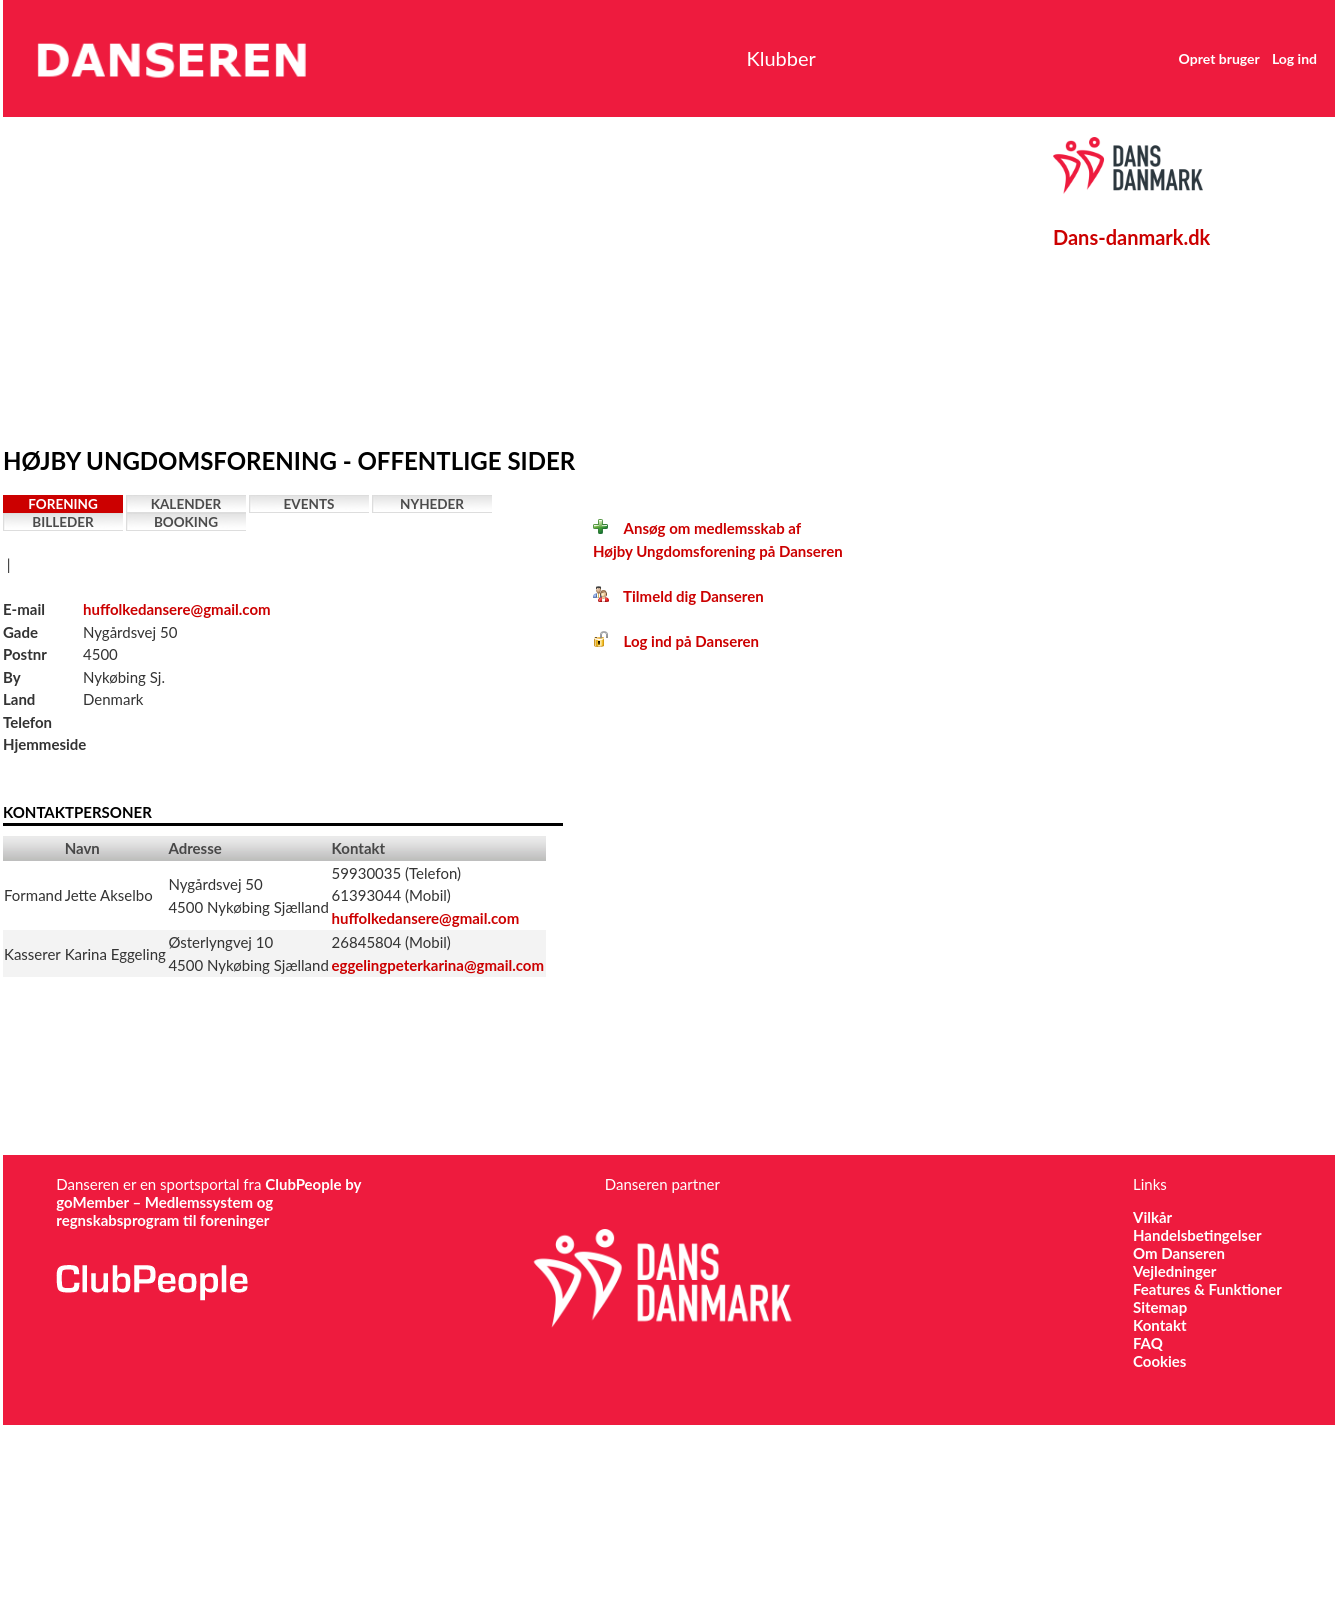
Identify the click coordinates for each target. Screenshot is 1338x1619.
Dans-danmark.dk (1131, 237)
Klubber (780, 58)
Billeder (62, 522)
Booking (186, 522)
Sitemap (1160, 1307)
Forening (63, 504)
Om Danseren (1179, 1253)
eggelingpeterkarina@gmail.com (438, 965)
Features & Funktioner (1207, 1289)
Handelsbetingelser (1197, 1235)
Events (309, 504)
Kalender (186, 504)
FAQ (1148, 1343)
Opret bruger (1219, 58)
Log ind (1294, 58)
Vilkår (1152, 1217)
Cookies (1159, 1361)
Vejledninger (1174, 1271)
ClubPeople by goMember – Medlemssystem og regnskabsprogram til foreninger (208, 1202)
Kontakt (1160, 1325)
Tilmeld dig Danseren (678, 596)
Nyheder (432, 504)
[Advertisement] (385, 277)
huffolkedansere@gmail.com (177, 609)
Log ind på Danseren (676, 641)
